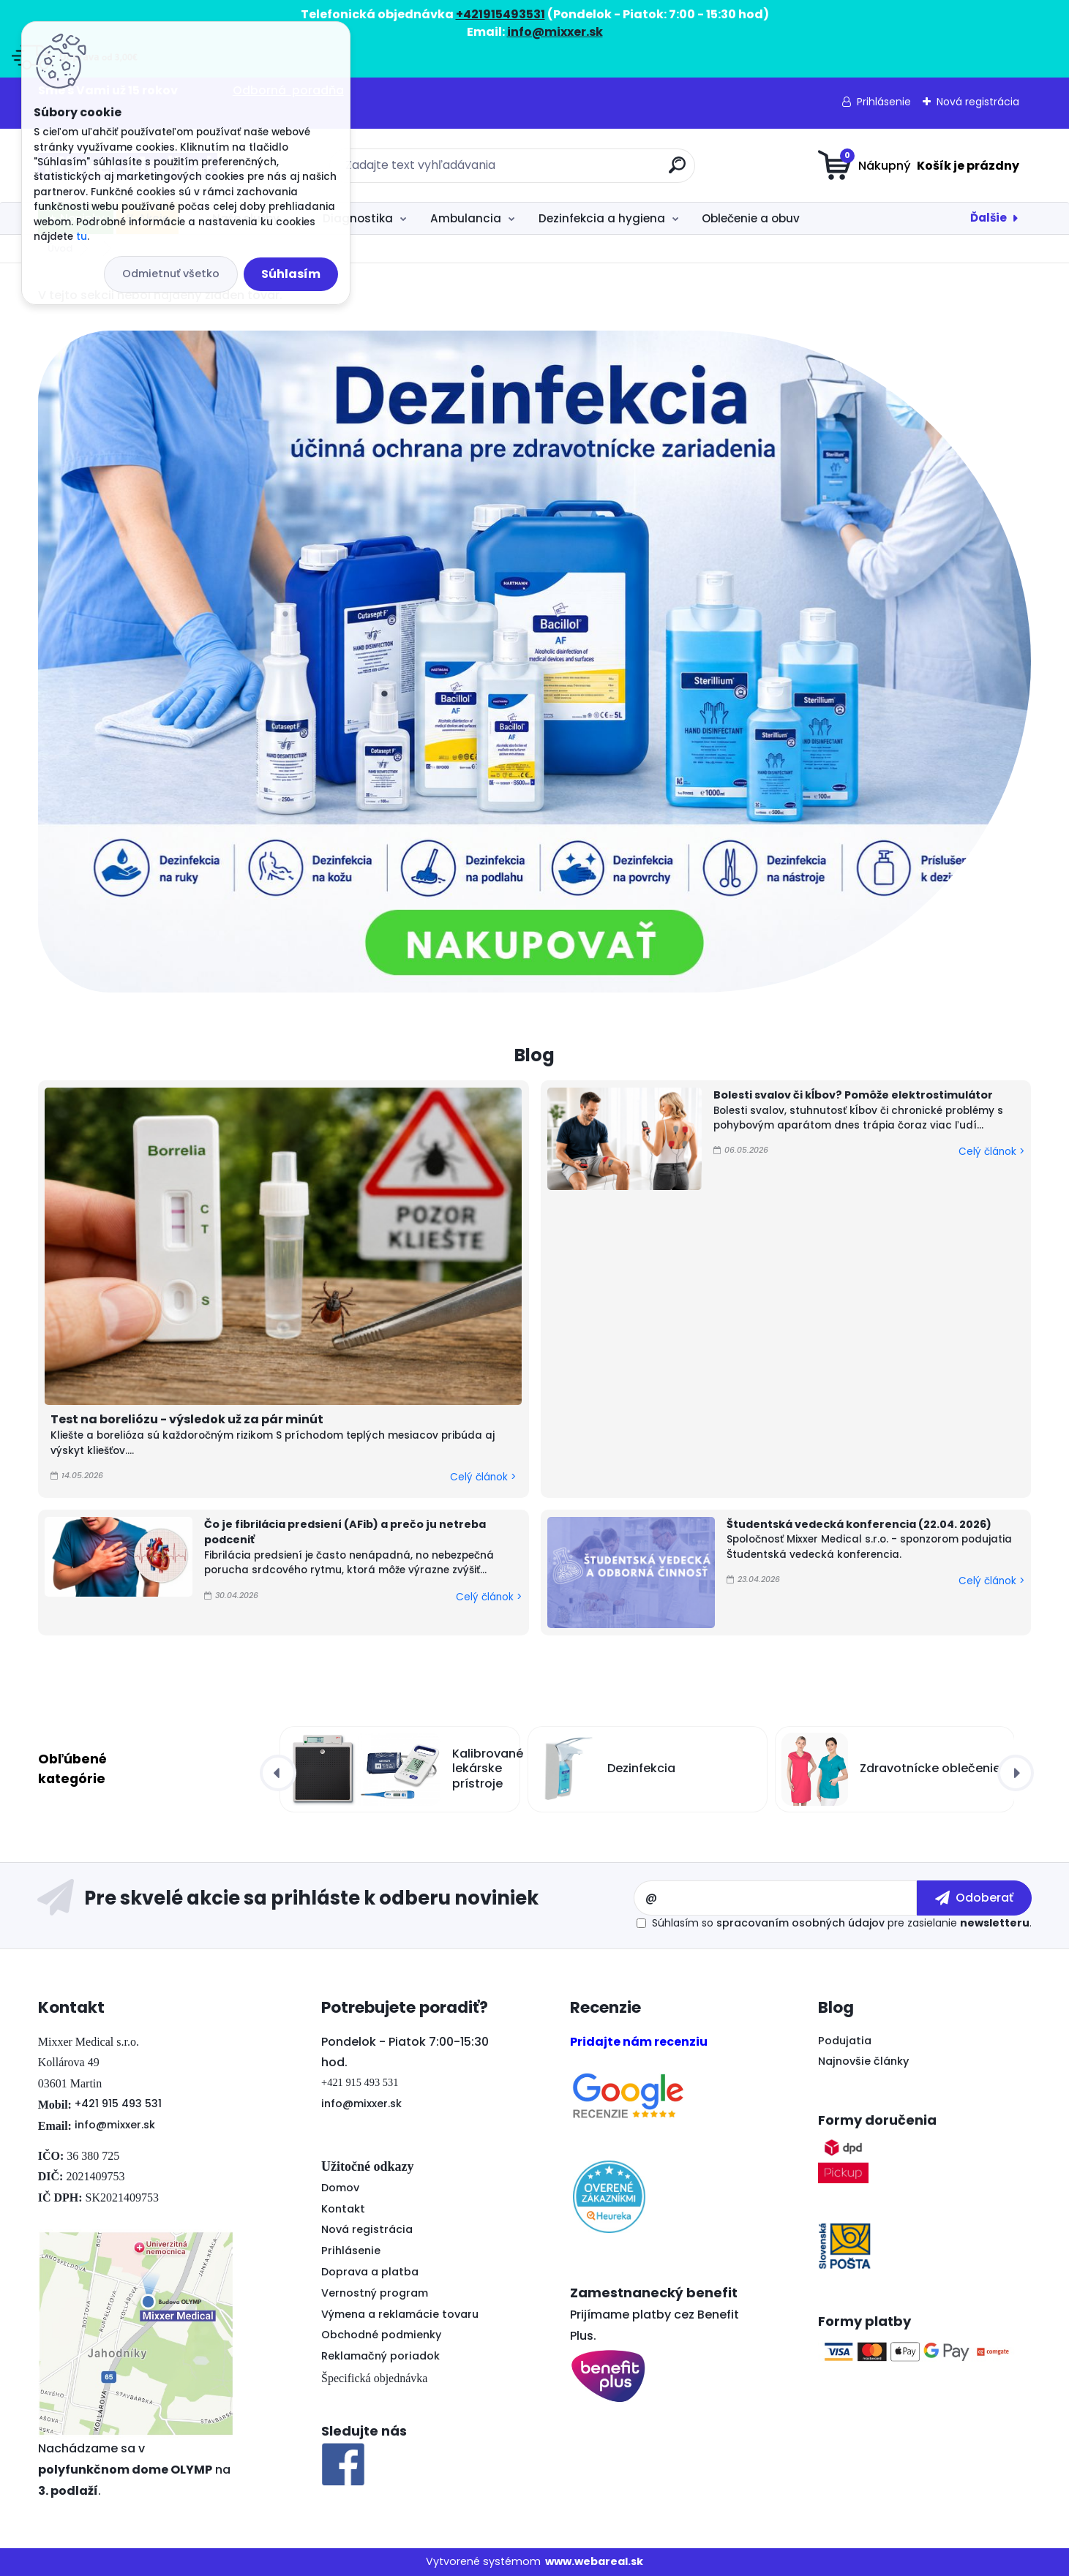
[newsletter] (974, 1898)
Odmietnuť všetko (171, 273)
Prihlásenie (884, 101)
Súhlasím (290, 273)
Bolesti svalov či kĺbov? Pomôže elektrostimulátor (853, 1095)
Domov (340, 2187)
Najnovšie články (863, 2061)
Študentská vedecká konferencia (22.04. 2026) (859, 1524)
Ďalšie (988, 217)
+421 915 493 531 (118, 2103)
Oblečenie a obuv (751, 218)
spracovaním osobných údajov (800, 1923)
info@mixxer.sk (115, 2124)
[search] (677, 171)
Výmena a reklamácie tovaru (400, 2314)
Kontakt (343, 2209)
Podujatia (844, 2040)
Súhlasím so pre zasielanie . (842, 1923)
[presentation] (278, 1773)
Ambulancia (465, 218)
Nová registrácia (978, 101)
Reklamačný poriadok (380, 2356)
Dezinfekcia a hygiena (602, 218)
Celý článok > (483, 1477)
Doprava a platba (370, 2271)
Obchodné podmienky (381, 2334)
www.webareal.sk (594, 2561)
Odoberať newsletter (335, 1898)
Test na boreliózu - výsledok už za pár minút (186, 1419)
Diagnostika (358, 218)
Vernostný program (374, 2293)
